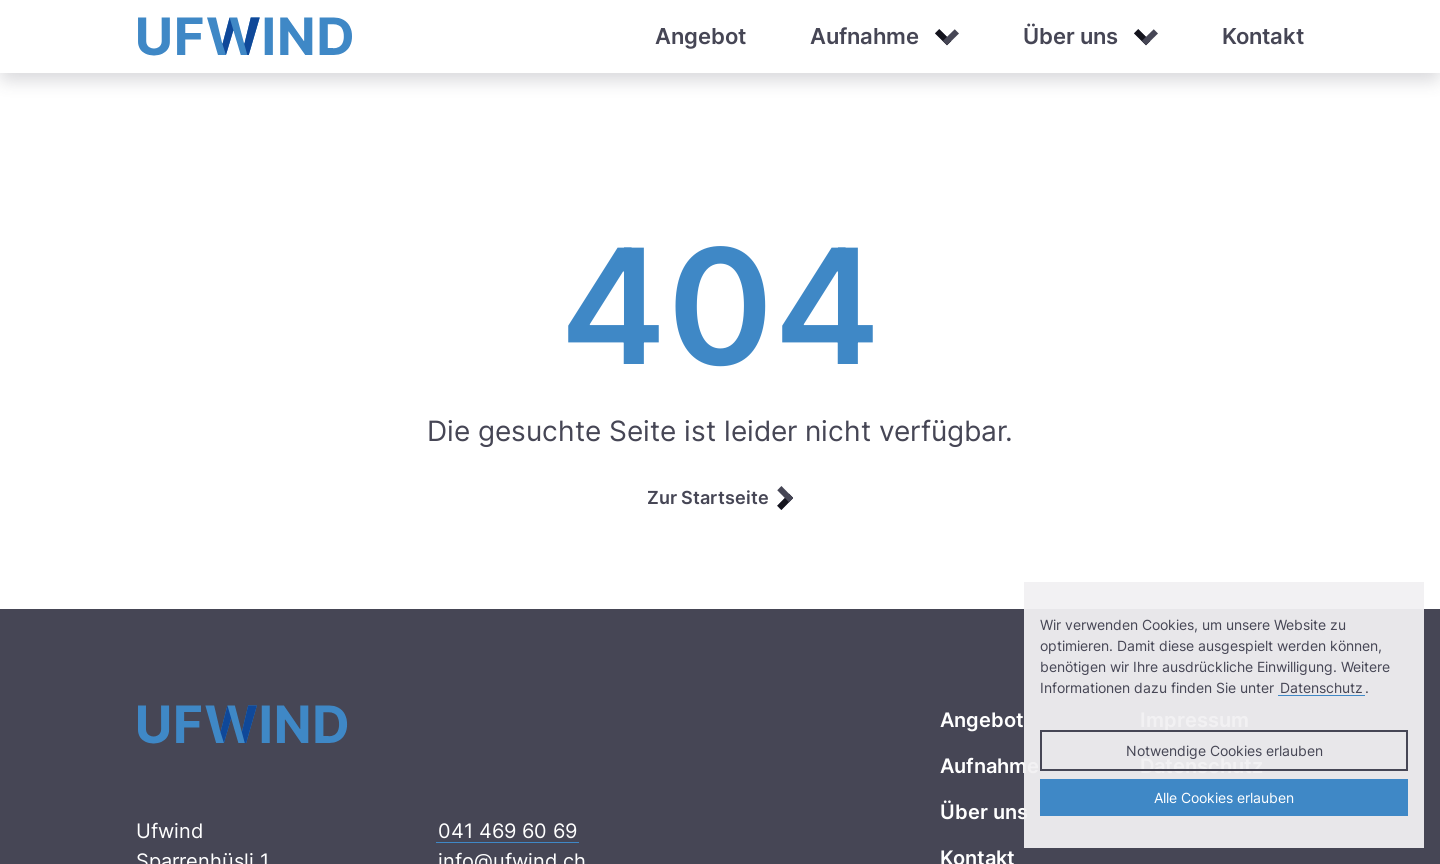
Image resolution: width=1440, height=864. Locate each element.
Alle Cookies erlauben (1224, 797)
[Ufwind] (245, 35)
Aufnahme (864, 36)
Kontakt (1263, 36)
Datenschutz (1321, 687)
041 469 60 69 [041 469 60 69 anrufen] (507, 831)
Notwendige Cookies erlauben (1224, 750)
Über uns (1070, 36)
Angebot (700, 36)
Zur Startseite (708, 497)
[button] (947, 37)
